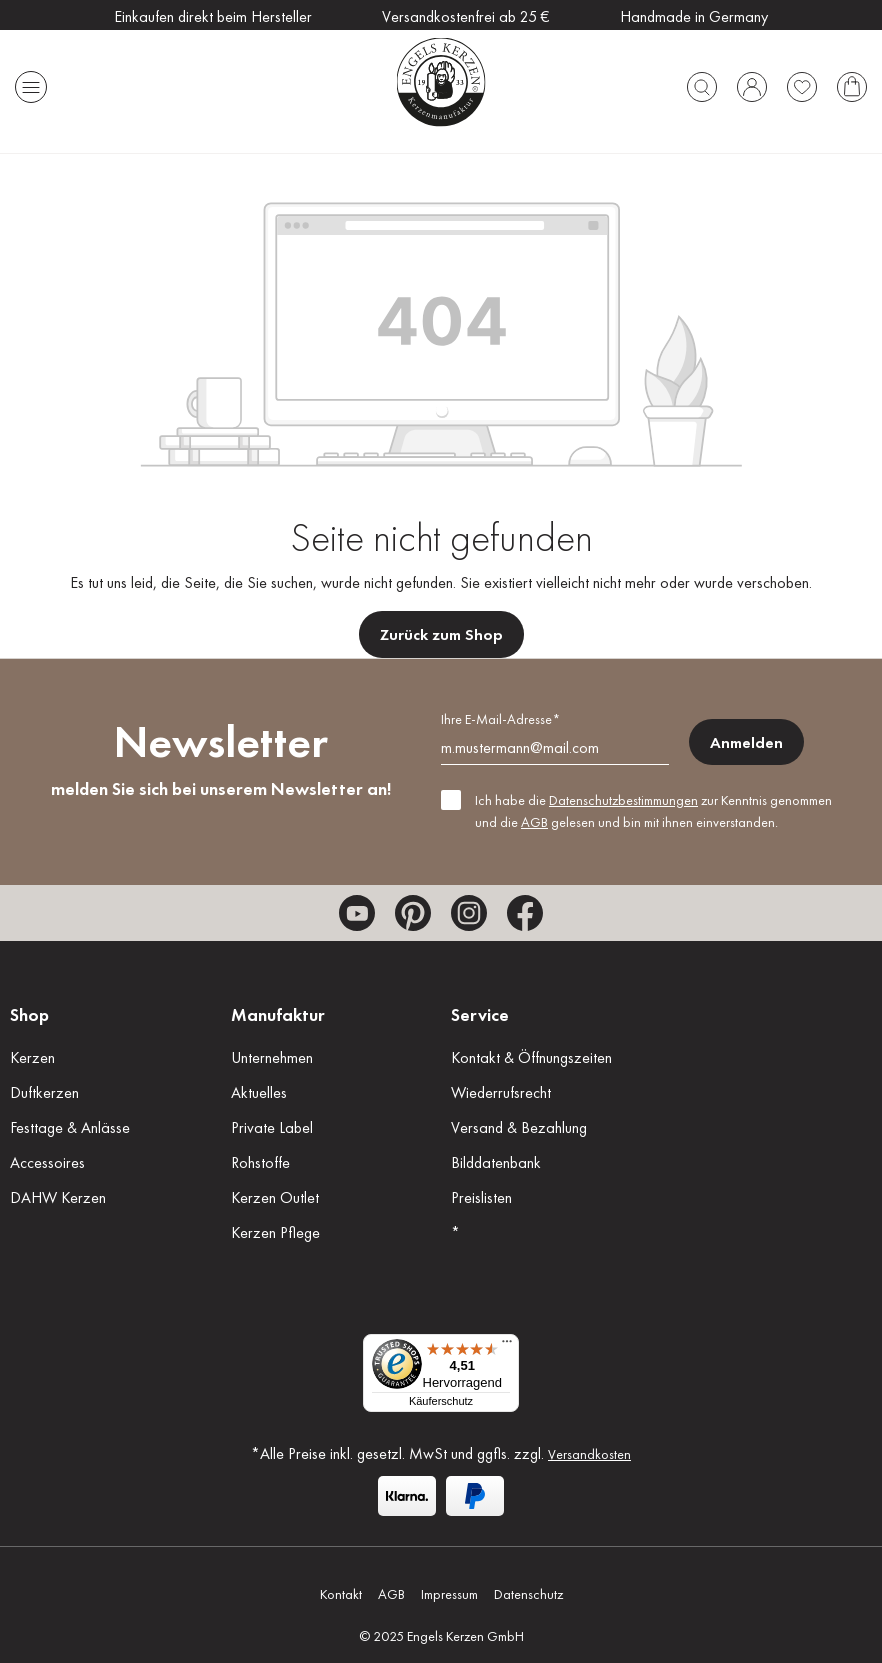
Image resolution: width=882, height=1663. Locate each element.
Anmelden (746, 742)
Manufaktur (278, 1014)
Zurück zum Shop (441, 634)
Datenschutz (528, 1594)
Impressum (449, 1594)
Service (480, 1014)
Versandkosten (589, 1454)
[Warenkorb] (852, 82)
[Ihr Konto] (752, 82)
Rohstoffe (260, 1162)
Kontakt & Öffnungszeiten (531, 1057)
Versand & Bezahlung (519, 1127)
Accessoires (47, 1162)
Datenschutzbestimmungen (623, 800)
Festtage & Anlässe (70, 1127)
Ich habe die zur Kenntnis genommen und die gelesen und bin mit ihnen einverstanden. (653, 811)
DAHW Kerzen (58, 1197)
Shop (29, 1014)
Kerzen (32, 1057)
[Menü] (31, 82)
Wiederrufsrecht (501, 1092)
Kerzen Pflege (275, 1232)
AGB (534, 822)
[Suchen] (702, 82)
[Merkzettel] (802, 82)
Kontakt (341, 1594)
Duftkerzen (44, 1092)
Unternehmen (272, 1057)
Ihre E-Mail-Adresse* (500, 719)
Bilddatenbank (496, 1162)
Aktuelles (259, 1092)
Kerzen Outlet (275, 1197)
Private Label (272, 1127)
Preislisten (481, 1197)
